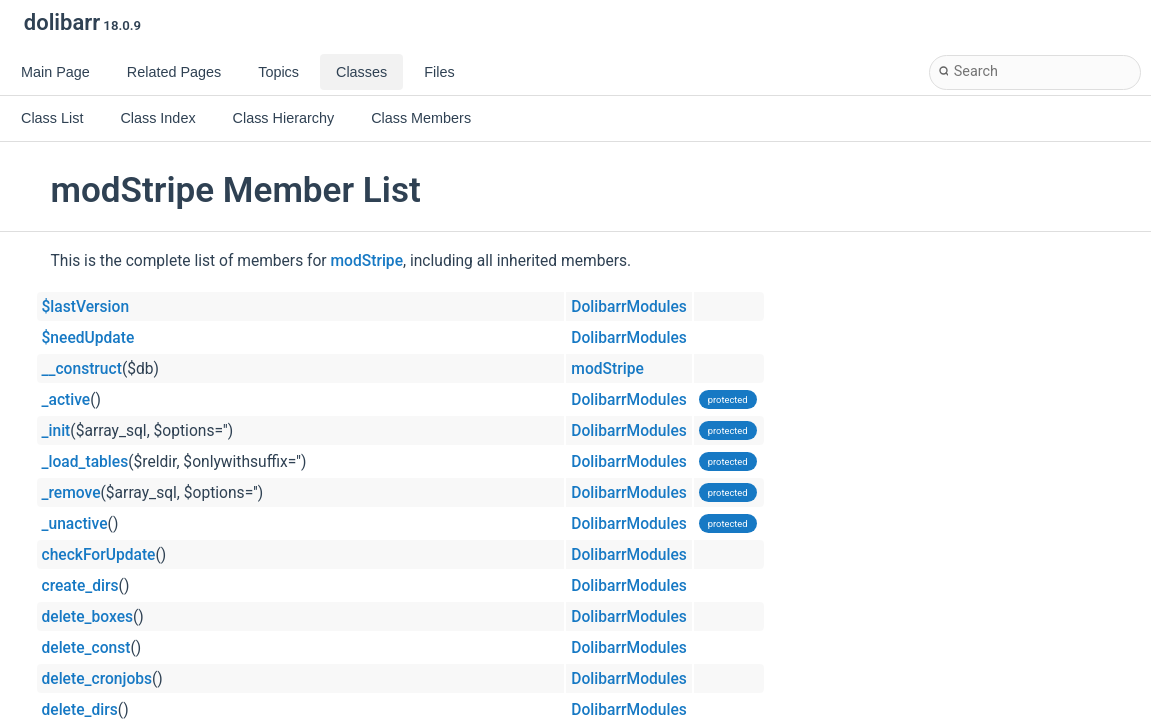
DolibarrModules (628, 307)
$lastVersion (86, 307)
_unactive (75, 524)
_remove (71, 493)
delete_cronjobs (97, 679)
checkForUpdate (99, 555)
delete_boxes (88, 617)
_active (66, 400)
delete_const (86, 648)
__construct (82, 369)
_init (56, 431)
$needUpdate (88, 338)
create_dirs (80, 586)
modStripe (367, 261)
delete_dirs (80, 710)
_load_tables (85, 462)
